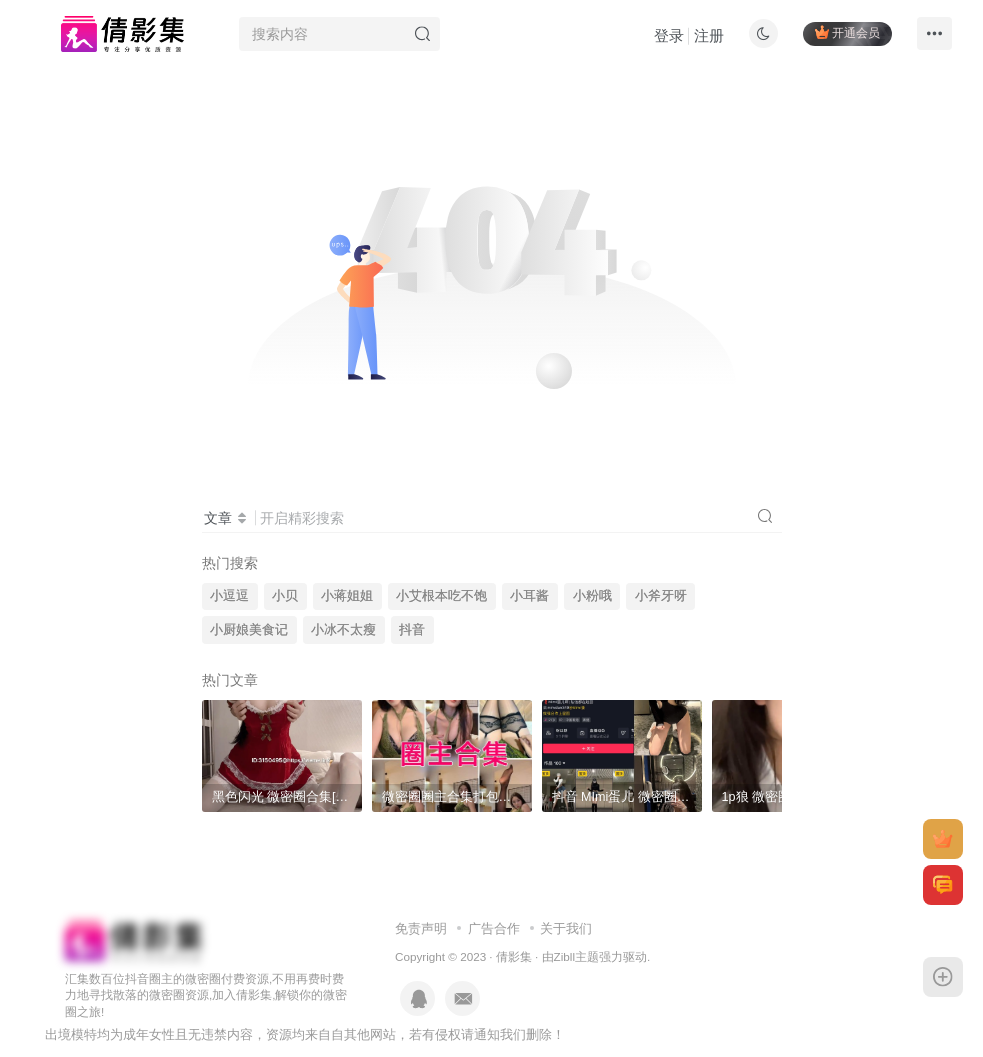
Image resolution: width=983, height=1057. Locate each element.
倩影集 (514, 956)
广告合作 (494, 928)
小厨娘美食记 (249, 630)
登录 (669, 35)
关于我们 (566, 928)
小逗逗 (229, 596)
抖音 (412, 630)
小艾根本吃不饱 (441, 596)
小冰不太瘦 (343, 630)
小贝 (285, 596)
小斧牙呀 (661, 596)
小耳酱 (529, 596)
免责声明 (421, 928)
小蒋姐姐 (347, 596)
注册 (709, 35)
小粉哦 (592, 596)
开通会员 (847, 32)
